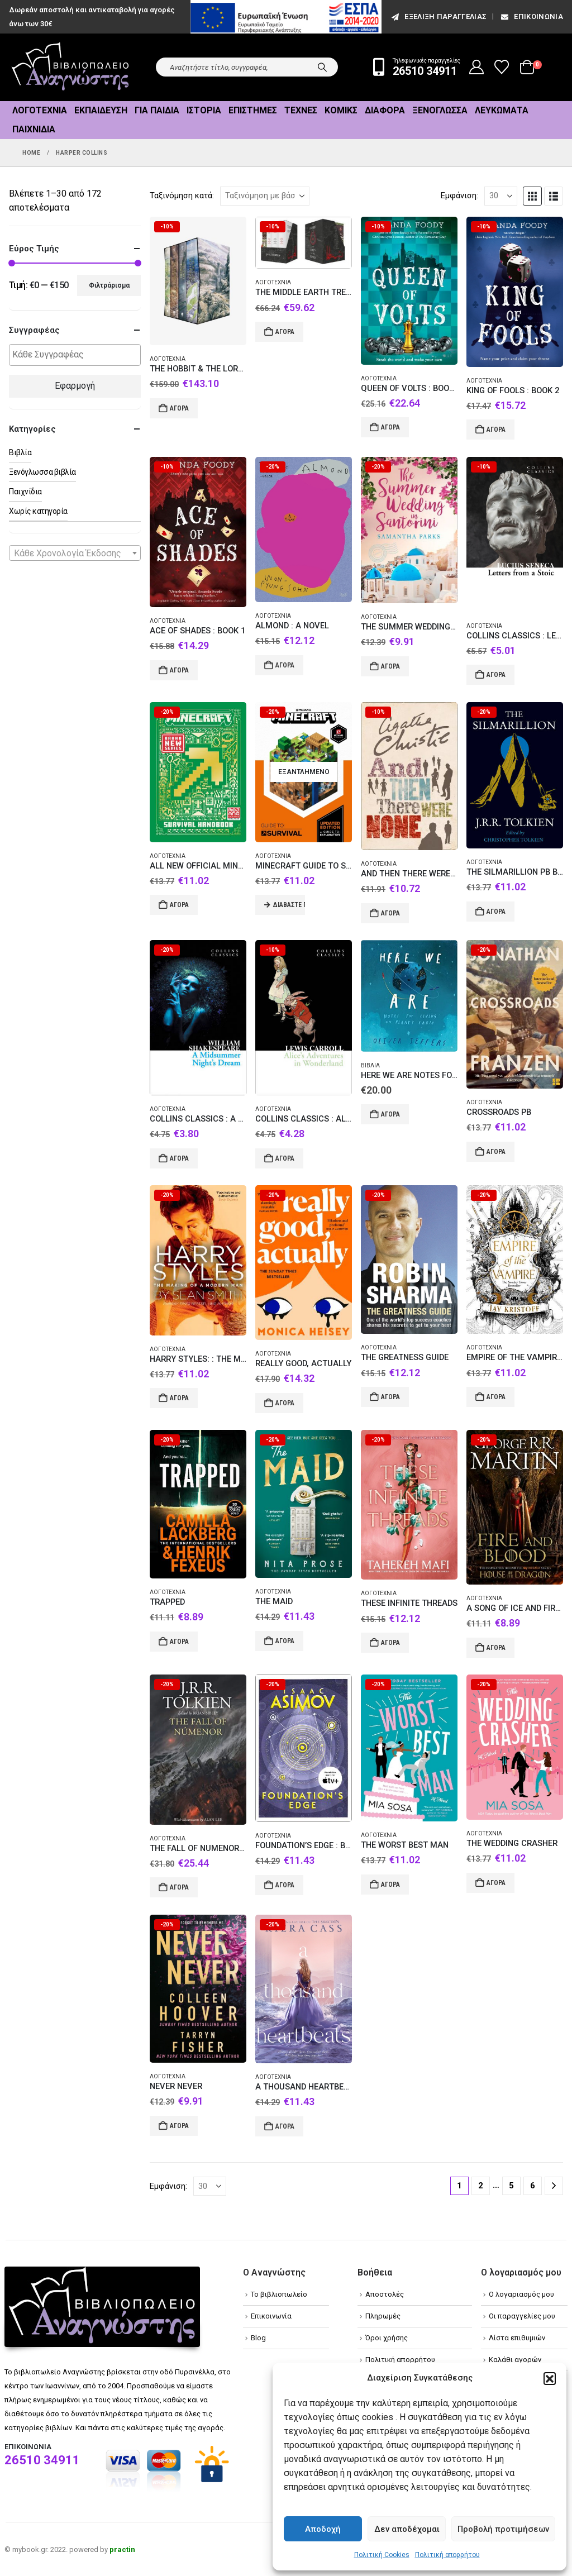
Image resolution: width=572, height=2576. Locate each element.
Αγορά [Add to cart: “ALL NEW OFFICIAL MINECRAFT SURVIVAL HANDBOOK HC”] (179, 905)
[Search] (322, 67)
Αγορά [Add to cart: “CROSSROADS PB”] (496, 1152)
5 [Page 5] (511, 2186)
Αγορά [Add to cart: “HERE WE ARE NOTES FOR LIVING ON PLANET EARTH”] (390, 1114)
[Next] (554, 2186)
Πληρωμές (383, 2316)
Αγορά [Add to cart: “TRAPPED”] (179, 1641)
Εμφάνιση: (459, 195)
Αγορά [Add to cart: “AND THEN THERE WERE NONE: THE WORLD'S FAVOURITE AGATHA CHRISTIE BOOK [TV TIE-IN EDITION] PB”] (390, 913)
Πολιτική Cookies (381, 2555)
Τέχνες (300, 110)
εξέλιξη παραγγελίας (438, 16)
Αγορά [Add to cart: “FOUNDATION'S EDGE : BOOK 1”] (284, 1885)
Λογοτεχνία (39, 110)
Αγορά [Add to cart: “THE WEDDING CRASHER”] (496, 1883)
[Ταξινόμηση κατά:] (264, 196)
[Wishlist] (502, 67)
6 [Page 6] (532, 2186)
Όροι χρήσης (386, 2338)
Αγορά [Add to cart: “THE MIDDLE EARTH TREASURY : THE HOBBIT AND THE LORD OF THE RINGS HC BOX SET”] (284, 332)
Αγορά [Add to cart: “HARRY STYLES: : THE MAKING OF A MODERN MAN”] (179, 1398)
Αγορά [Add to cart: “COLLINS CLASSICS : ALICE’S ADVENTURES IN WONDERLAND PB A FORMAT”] (284, 1158)
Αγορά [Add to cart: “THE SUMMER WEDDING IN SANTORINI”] (390, 666)
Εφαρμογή (75, 385)
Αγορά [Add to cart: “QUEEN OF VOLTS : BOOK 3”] (390, 427)
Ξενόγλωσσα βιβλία (42, 472)
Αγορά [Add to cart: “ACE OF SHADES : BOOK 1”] (179, 670)
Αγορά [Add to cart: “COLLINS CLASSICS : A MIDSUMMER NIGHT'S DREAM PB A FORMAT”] (179, 1158)
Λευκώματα (501, 110)
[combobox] (75, 553)
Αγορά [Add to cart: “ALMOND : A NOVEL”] (284, 665)
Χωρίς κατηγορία (38, 511)
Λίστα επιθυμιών (517, 2338)
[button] (549, 2378)
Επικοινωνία (531, 16)
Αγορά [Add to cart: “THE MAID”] (284, 1641)
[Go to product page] (198, 281)
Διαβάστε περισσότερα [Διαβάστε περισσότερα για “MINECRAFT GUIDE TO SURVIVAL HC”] (289, 905)
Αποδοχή (323, 2529)
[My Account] (476, 67)
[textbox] (77, 355)
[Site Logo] (70, 67)
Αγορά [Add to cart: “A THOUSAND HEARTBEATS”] (284, 2126)
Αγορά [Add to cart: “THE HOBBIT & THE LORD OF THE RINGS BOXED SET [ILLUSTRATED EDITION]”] (179, 408)
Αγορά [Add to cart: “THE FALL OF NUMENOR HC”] (179, 1887)
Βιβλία (370, 1065)
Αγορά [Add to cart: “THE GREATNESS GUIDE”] (390, 1397)
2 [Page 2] (480, 2186)
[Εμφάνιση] (500, 196)
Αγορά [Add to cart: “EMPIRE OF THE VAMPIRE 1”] (496, 1397)
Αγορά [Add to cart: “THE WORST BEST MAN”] (390, 1884)
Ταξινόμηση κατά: (182, 195)
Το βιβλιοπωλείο (279, 2294)
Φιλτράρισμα (109, 285)
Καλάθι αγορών (515, 2359)
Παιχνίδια (33, 129)
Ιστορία (204, 110)
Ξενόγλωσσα (440, 110)
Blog (258, 2338)
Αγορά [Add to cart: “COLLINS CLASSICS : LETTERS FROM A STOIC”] (496, 675)
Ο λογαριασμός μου (521, 2294)
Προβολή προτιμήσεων (503, 2529)
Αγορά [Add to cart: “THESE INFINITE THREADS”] (390, 1643)
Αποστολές (384, 2294)
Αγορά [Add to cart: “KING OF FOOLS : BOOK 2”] (496, 429)
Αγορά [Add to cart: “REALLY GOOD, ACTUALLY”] (284, 1403)
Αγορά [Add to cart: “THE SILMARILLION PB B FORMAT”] (496, 911)
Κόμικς (341, 110)
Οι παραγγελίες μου (522, 2316)
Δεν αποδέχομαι (407, 2529)
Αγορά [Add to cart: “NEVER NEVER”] (179, 2126)
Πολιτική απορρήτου (447, 2555)
